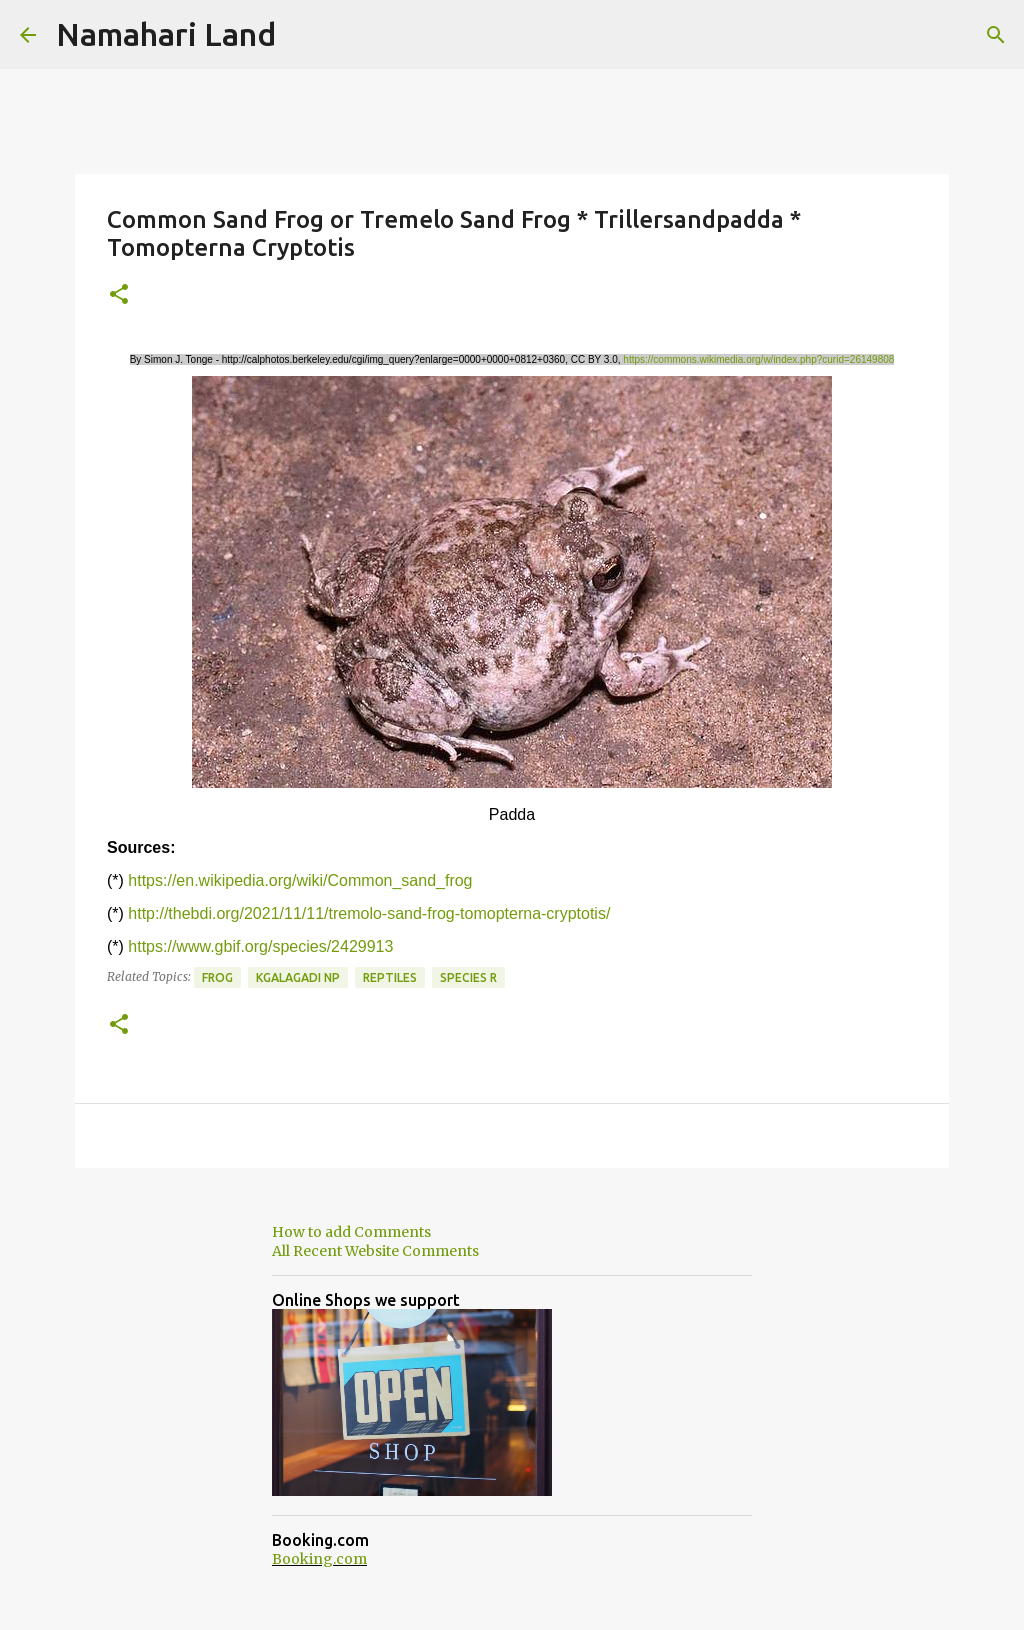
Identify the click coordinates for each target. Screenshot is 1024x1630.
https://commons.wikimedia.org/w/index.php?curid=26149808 (758, 359)
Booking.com (319, 1559)
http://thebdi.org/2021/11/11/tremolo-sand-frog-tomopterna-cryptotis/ (369, 913)
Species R (468, 977)
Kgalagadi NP (298, 977)
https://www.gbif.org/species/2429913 (260, 946)
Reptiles (390, 977)
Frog (217, 977)
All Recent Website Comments (375, 1251)
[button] (119, 295)
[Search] (996, 35)
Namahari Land (166, 34)
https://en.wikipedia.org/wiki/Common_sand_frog (300, 880)
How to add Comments (351, 1232)
